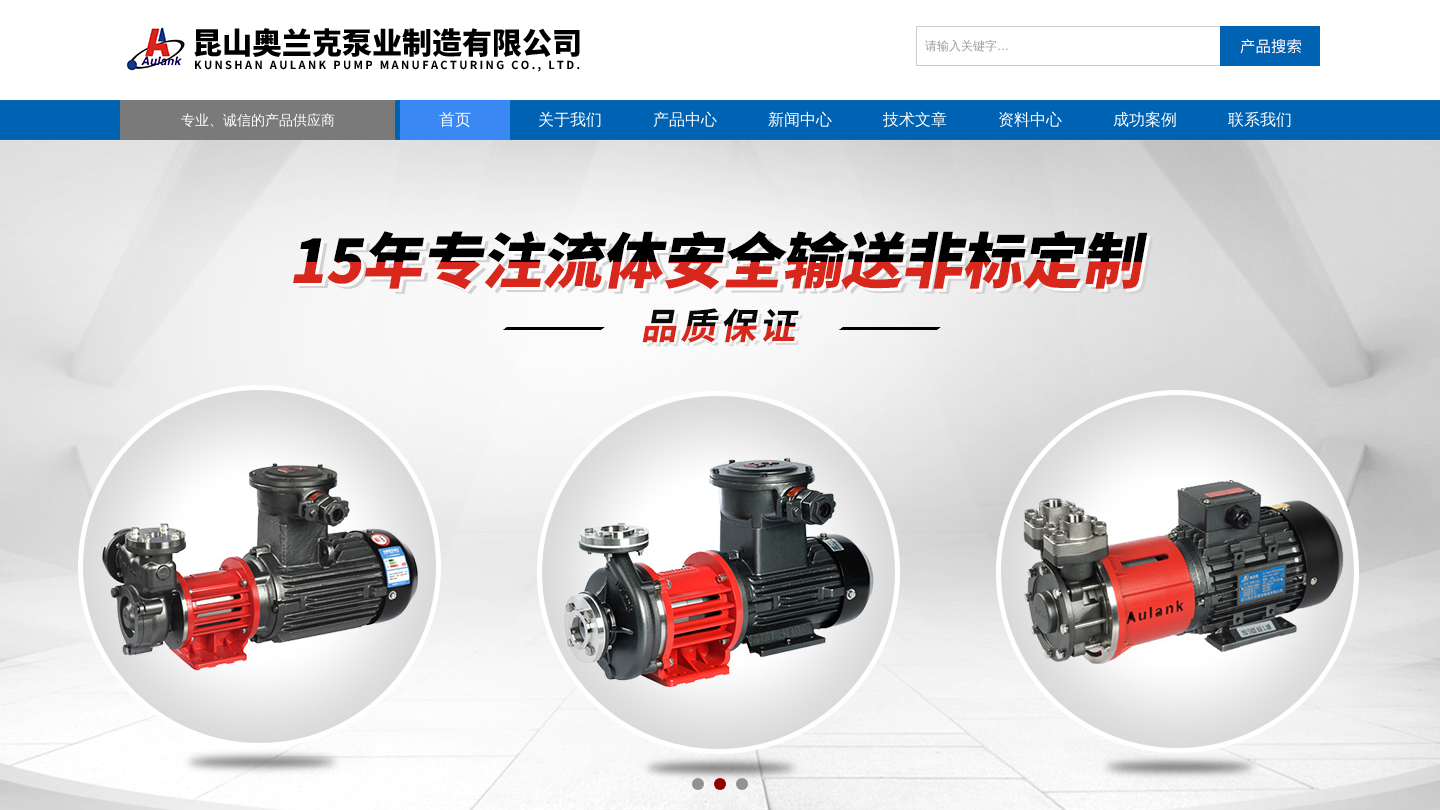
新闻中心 (800, 119)
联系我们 (1260, 119)
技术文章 (915, 119)
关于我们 (570, 119)
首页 (455, 119)
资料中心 (1030, 119)
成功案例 (1145, 119)
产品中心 (685, 119)
